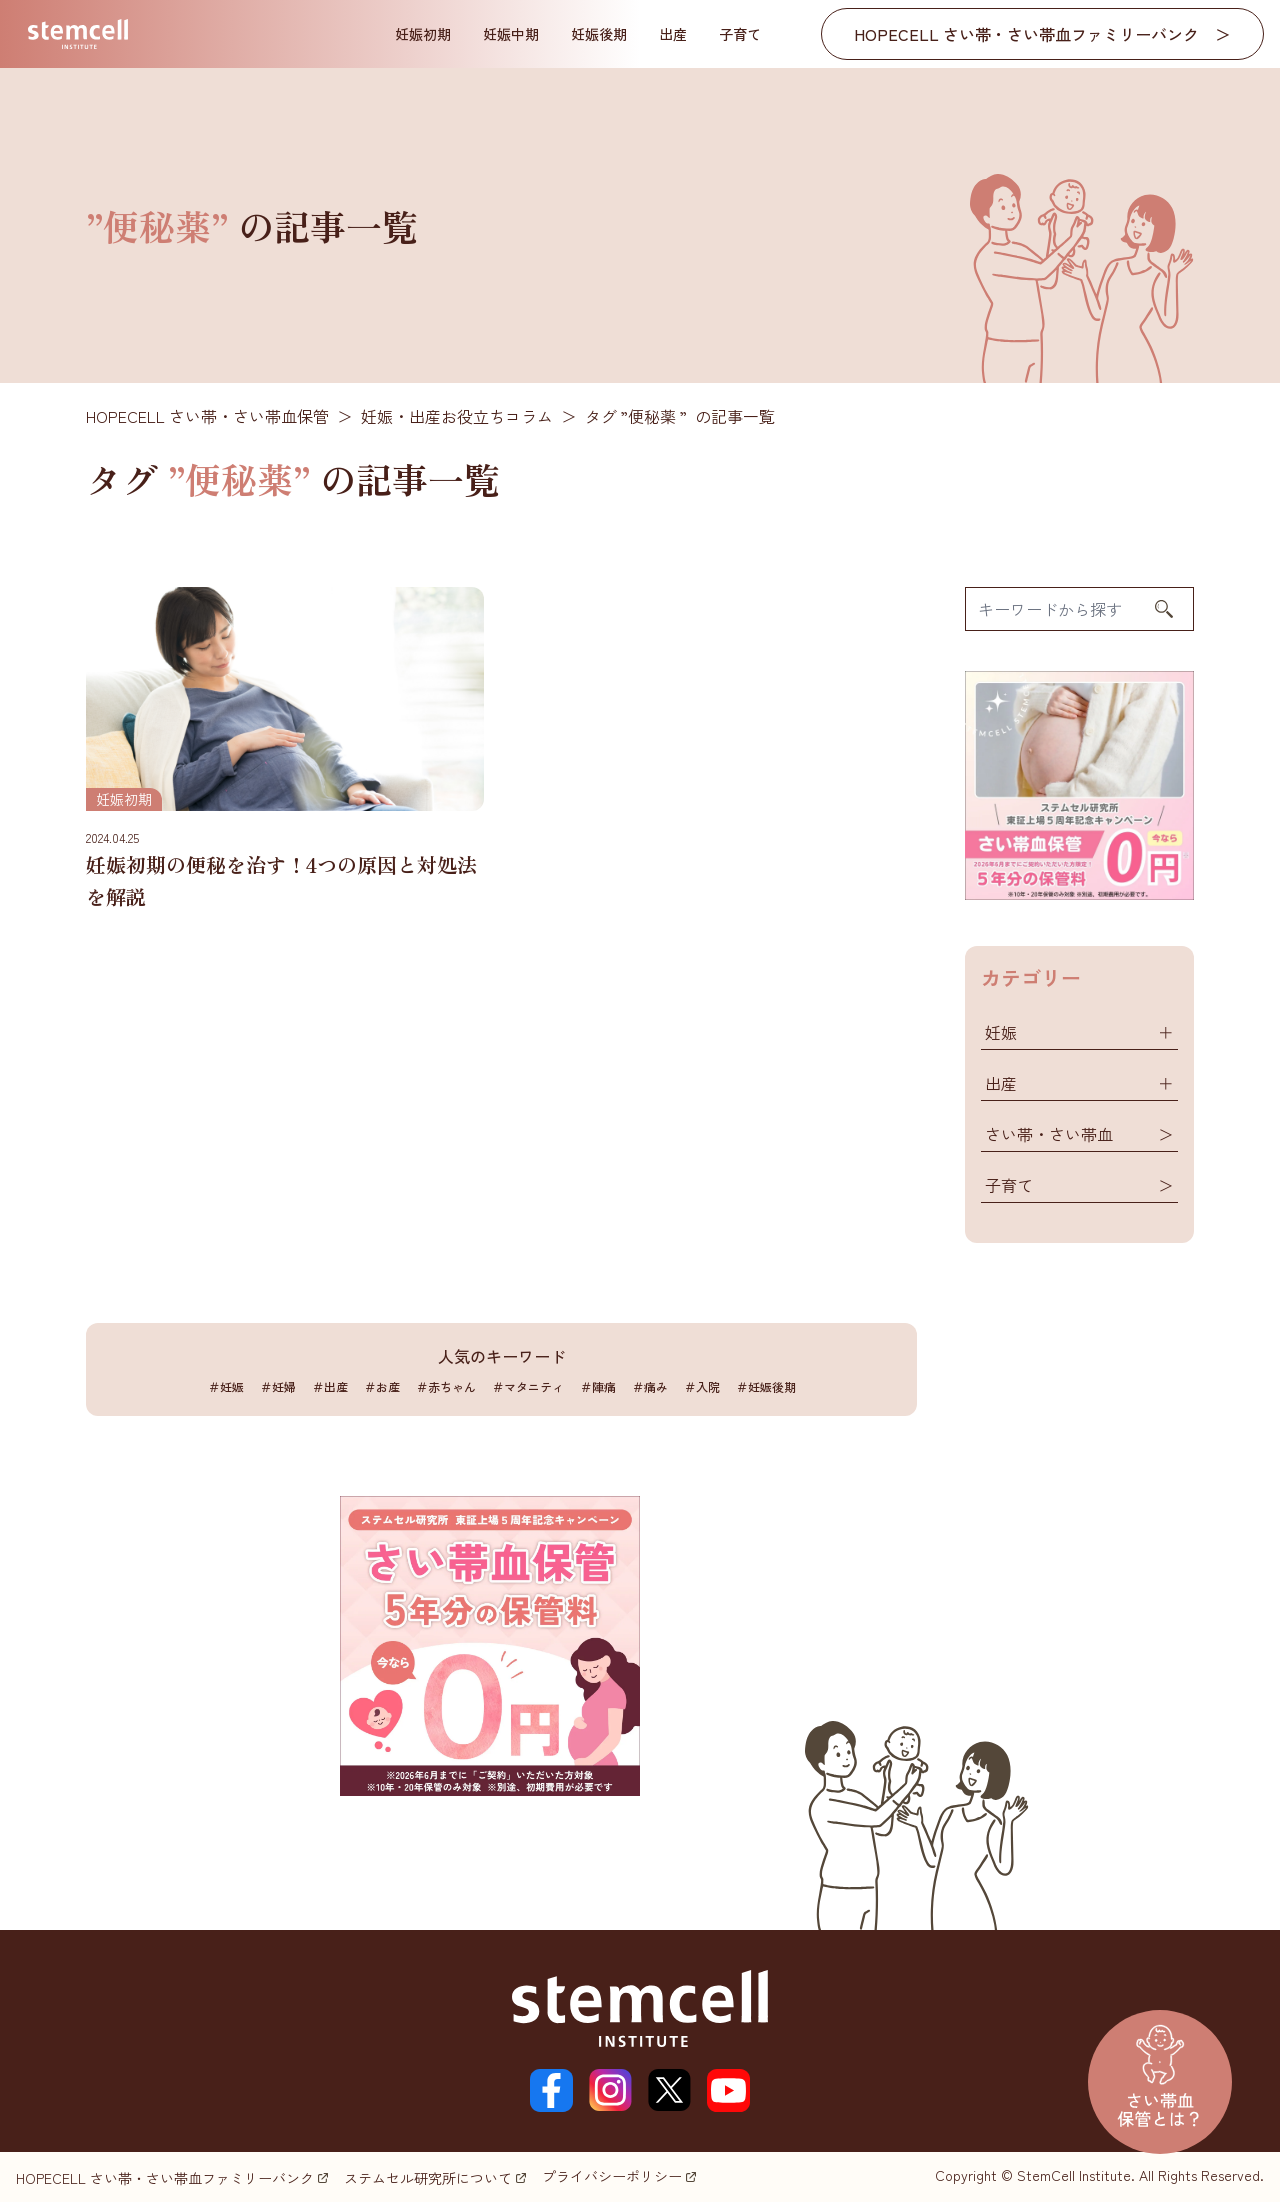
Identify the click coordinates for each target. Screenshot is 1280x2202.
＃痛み (650, 1386)
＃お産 (382, 1386)
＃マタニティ (528, 1386)
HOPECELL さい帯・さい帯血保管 (207, 416)
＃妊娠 (226, 1386)
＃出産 (330, 1386)
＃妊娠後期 (766, 1386)
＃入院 (702, 1386)
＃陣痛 (598, 1386)
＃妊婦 (278, 1386)
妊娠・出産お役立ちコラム (457, 416)
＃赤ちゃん (446, 1386)
